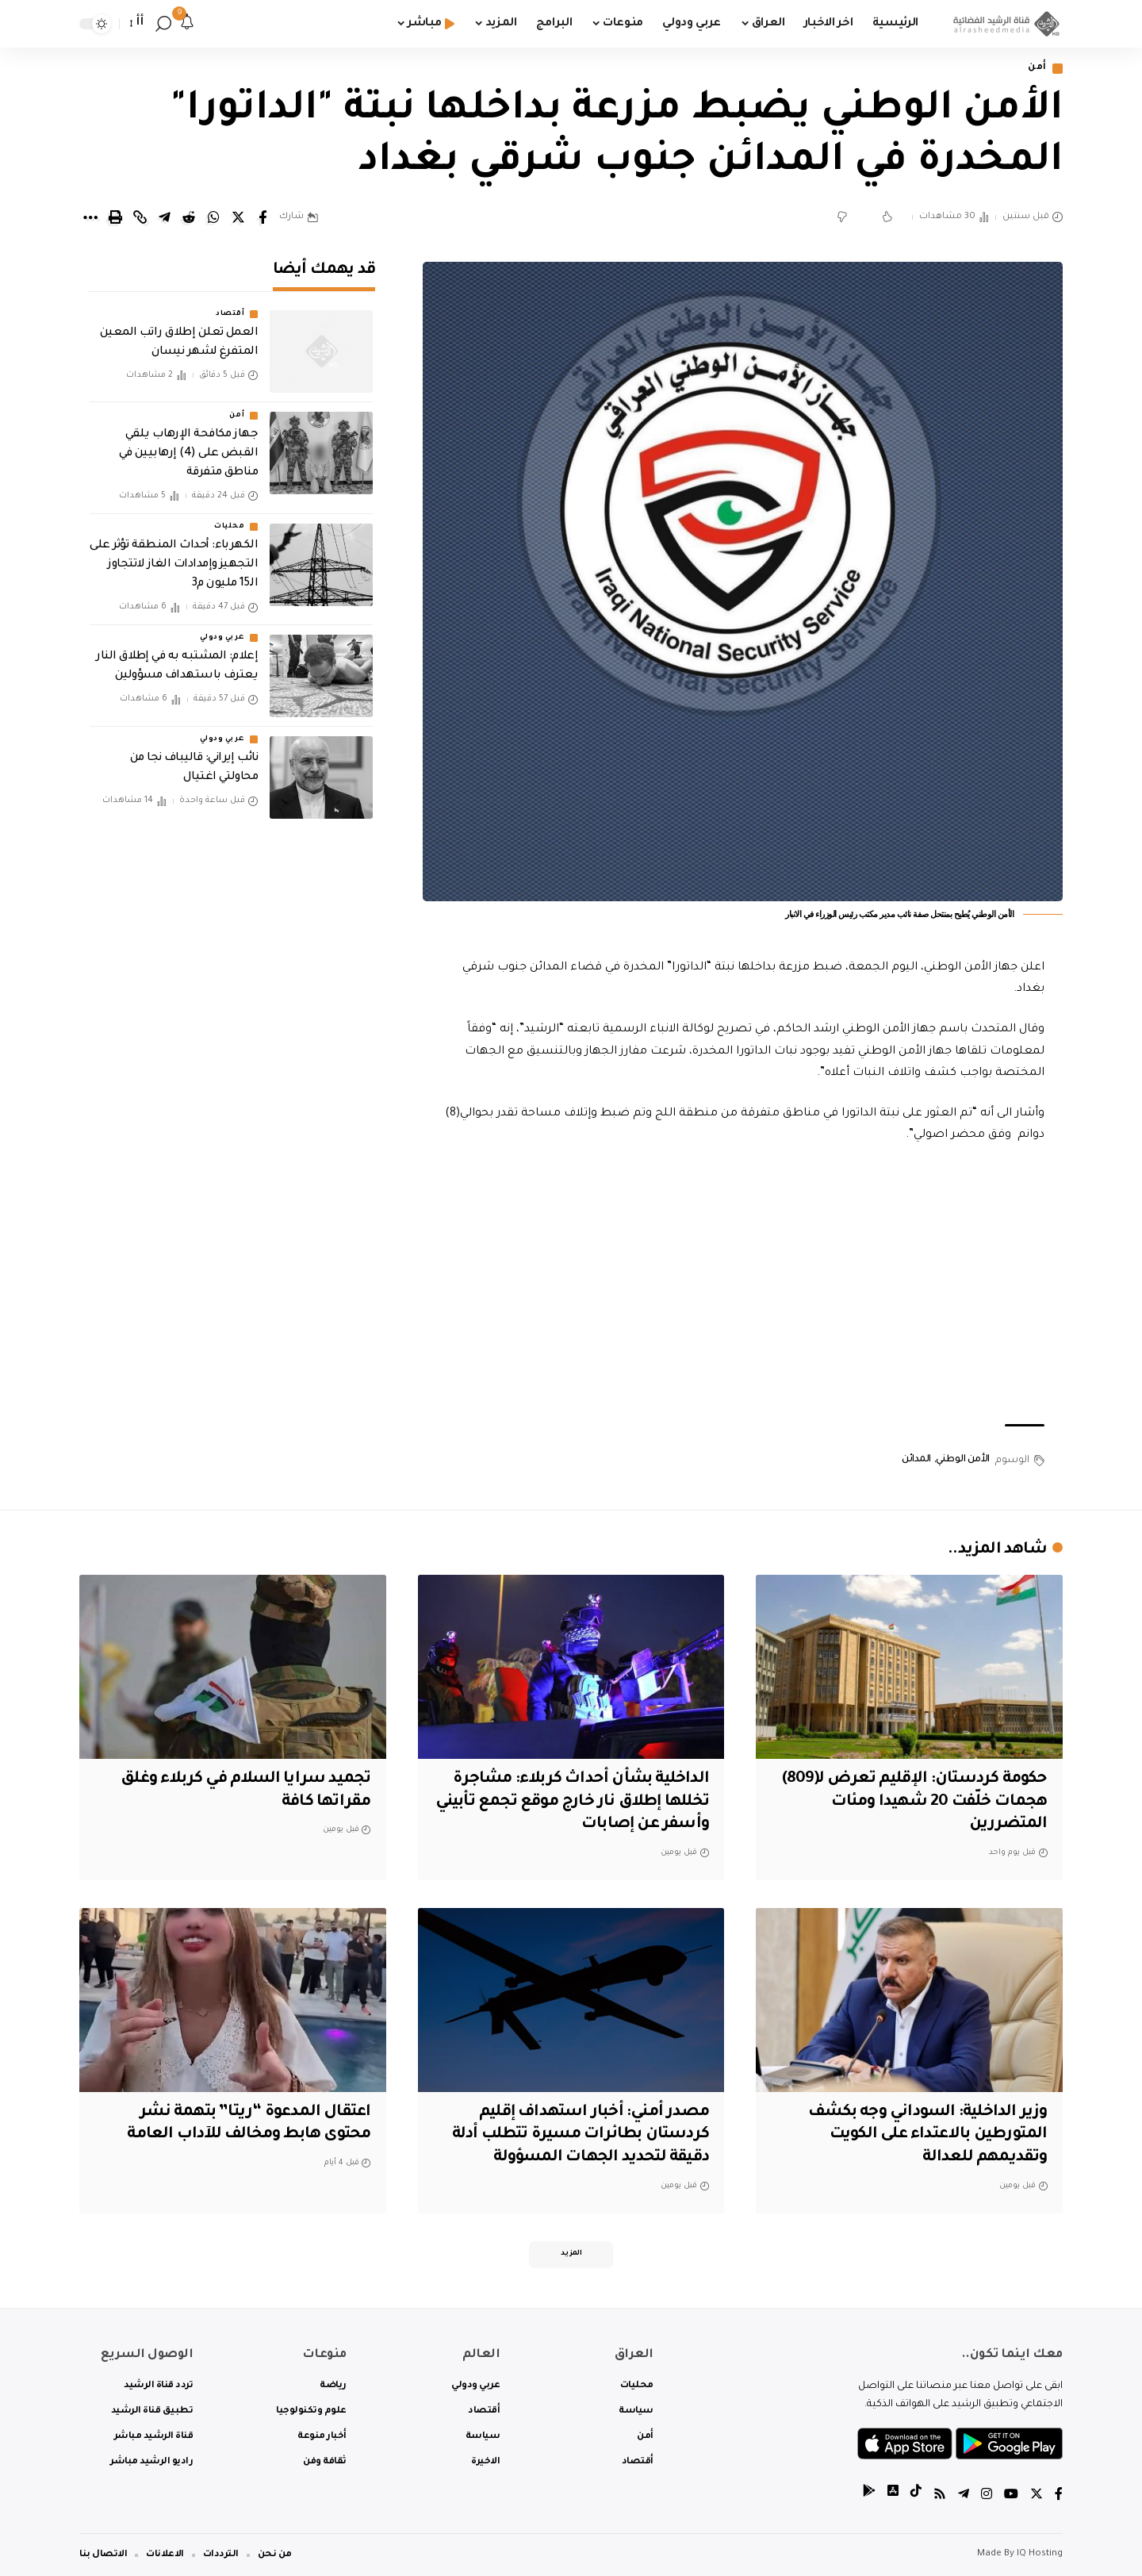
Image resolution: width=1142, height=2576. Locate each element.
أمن (1037, 68)
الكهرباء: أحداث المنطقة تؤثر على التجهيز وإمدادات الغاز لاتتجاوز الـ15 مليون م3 (174, 564)
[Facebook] (1059, 2496)
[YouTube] (1011, 2496)
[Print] (115, 217)
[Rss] (939, 2496)
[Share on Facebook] (262, 217)
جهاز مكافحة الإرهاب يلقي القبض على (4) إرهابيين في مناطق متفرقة (189, 453)
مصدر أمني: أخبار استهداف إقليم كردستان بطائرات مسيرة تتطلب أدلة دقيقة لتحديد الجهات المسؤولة (580, 2135)
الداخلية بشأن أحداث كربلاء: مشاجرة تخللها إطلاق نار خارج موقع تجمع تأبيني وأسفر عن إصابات (572, 1802)
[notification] (187, 23)
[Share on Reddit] (189, 217)
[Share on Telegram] (164, 217)
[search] (163, 23)
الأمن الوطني (963, 1459)
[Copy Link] (139, 217)
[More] (90, 217)
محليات (229, 527)
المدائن (916, 1459)
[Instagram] (986, 2496)
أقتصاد (230, 314)
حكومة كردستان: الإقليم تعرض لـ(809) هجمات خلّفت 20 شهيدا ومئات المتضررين (915, 1802)
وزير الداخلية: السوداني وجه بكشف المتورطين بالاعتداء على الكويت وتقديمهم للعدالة (927, 2135)
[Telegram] (963, 2496)
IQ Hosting (1040, 2554)
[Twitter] (1036, 2496)
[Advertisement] (743, 1285)
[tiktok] (916, 2496)
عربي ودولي (222, 638)
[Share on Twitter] (238, 217)
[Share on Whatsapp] (213, 217)
